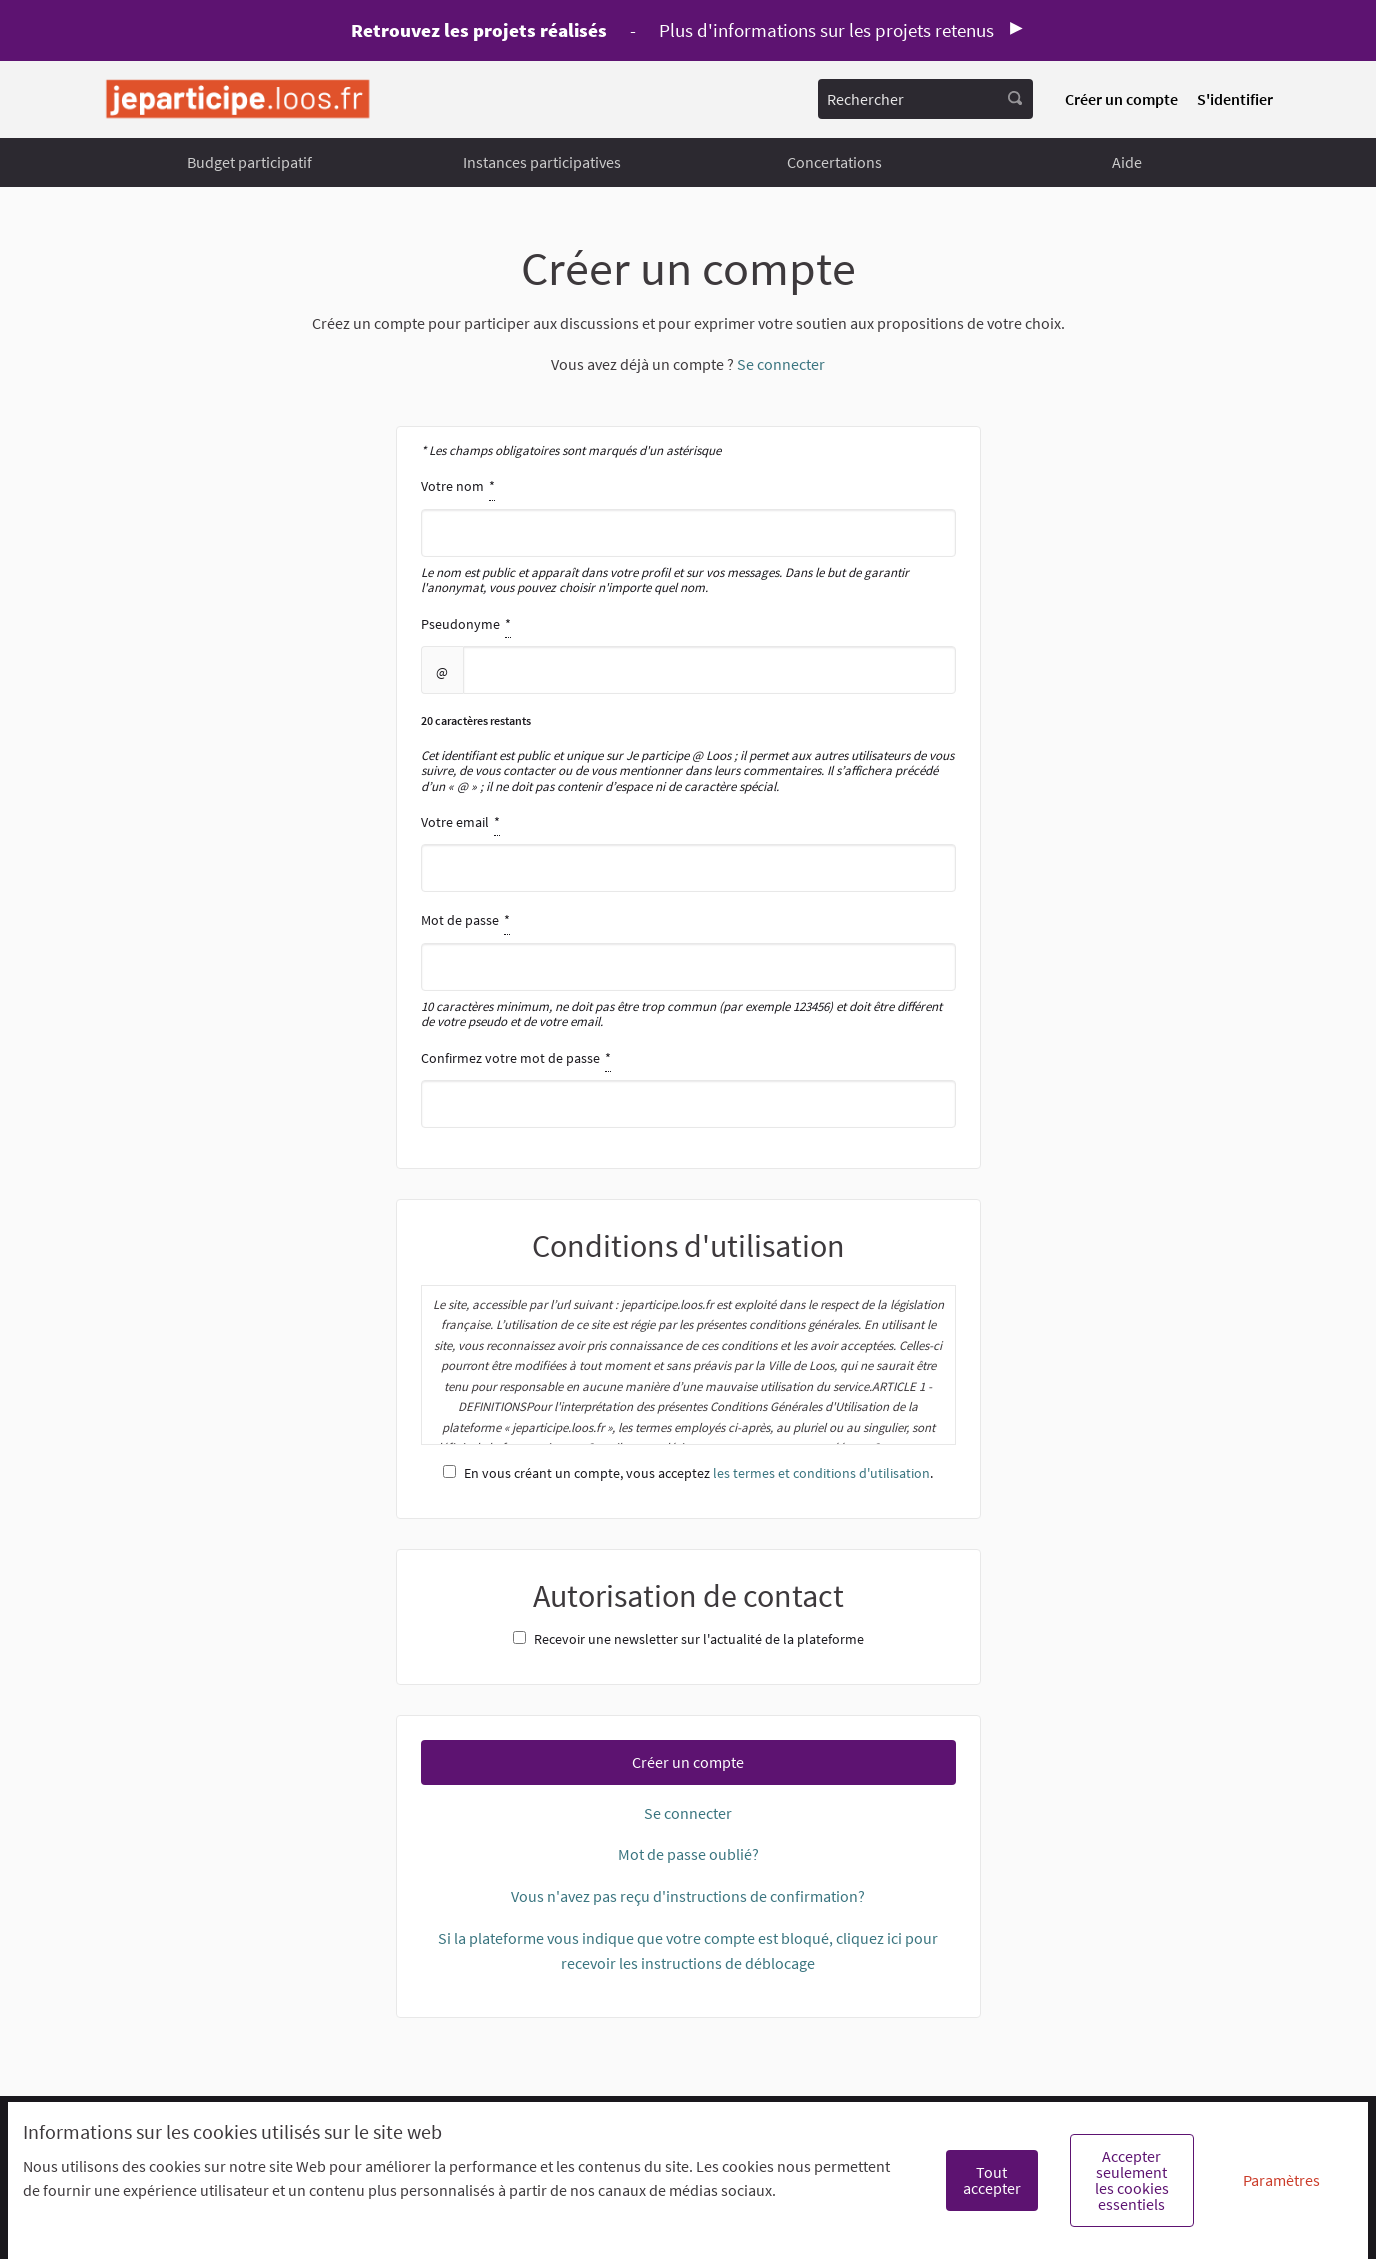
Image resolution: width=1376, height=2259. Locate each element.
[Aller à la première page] (238, 99)
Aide (1127, 162)
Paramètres (1281, 2180)
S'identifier (1235, 99)
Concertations (834, 162)
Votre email (688, 851)
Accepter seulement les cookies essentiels (1132, 2180)
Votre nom (688, 534)
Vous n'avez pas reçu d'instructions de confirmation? (688, 1896)
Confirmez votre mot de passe (688, 1087)
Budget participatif (249, 162)
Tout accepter (992, 2180)
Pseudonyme (688, 703)
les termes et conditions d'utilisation (821, 1473)
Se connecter (781, 364)
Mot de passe (688, 968)
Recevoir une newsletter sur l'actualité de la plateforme (688, 1639)
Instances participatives (542, 162)
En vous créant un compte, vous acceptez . (688, 1473)
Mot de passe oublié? (688, 1854)
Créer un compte (1121, 99)
